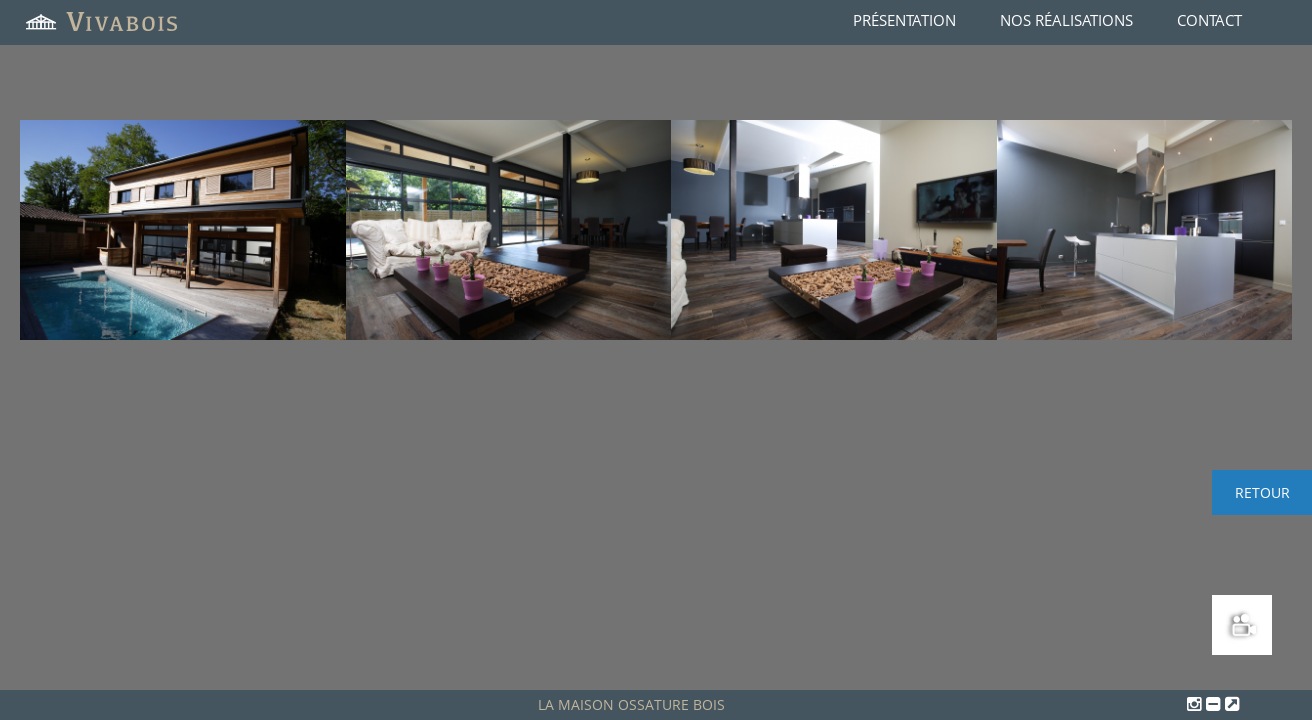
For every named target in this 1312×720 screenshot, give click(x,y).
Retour (1262, 492)
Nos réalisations (1066, 20)
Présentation (904, 20)
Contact (1209, 20)
